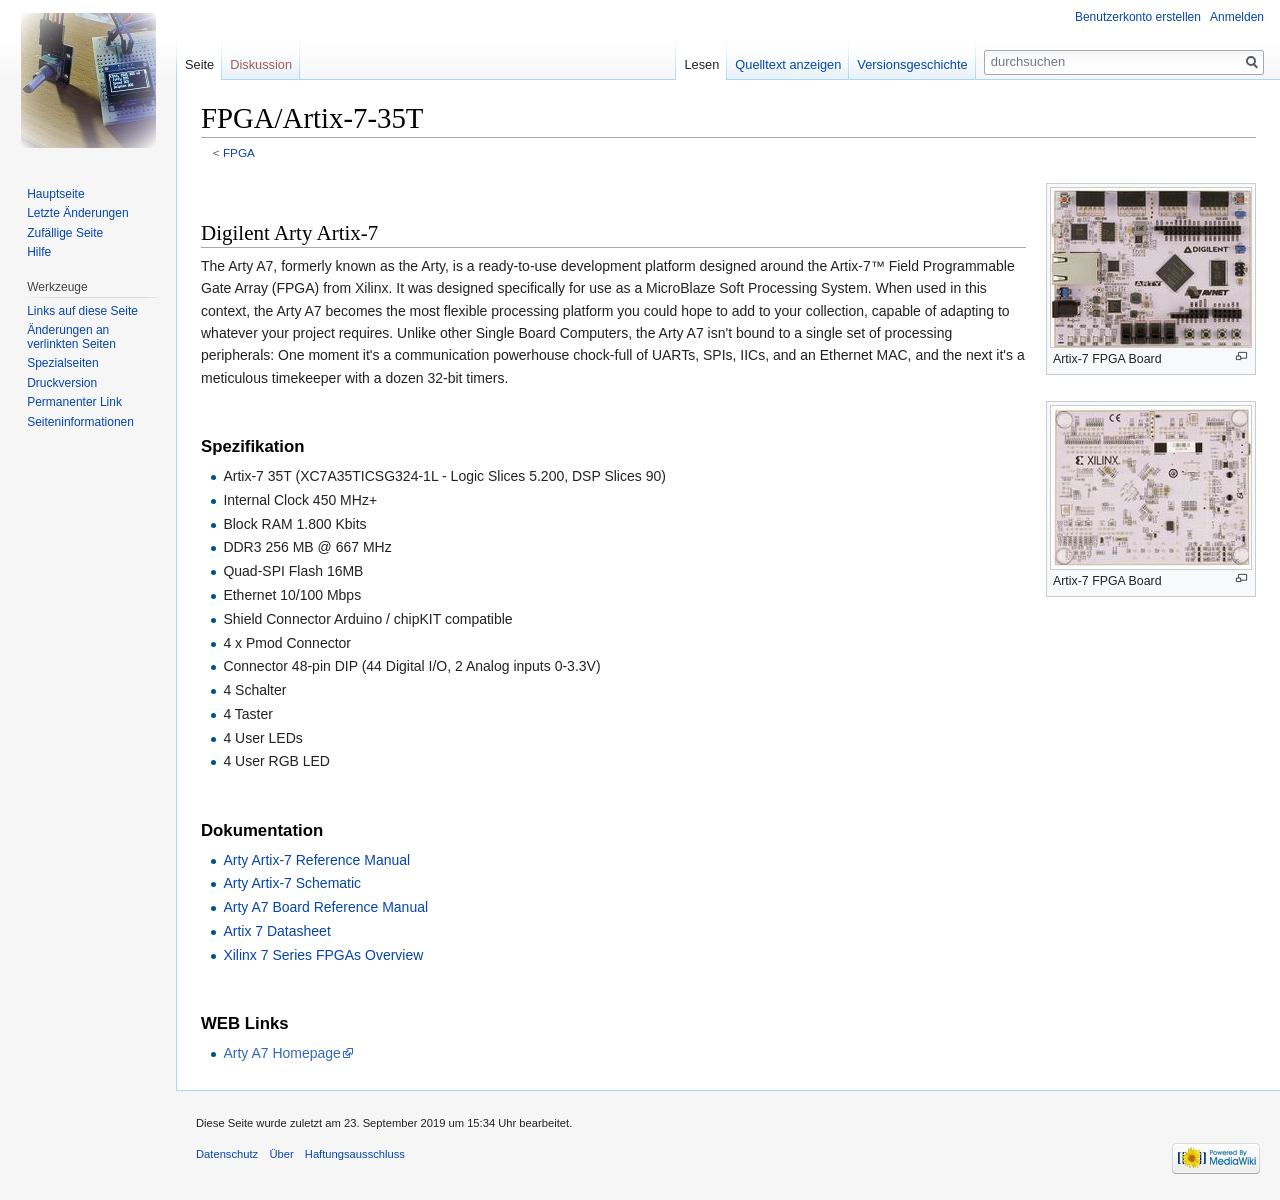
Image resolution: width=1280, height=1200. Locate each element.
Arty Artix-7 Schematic (292, 883)
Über (281, 1154)
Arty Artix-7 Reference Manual (316, 860)
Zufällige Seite (65, 233)
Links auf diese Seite (82, 311)
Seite (199, 64)
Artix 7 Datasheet (276, 931)
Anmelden (1237, 17)
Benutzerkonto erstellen (1138, 17)
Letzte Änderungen (77, 213)
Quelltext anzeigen (788, 64)
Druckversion (62, 383)
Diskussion (261, 64)
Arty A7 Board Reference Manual (325, 907)
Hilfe (39, 252)
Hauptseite (55, 194)
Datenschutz (227, 1154)
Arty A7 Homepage (282, 1053)
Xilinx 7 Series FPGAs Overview (323, 955)
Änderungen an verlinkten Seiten (71, 337)
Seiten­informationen (80, 422)
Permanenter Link (74, 402)
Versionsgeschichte (912, 64)
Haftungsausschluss (355, 1154)
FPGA (239, 152)
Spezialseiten (62, 363)
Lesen (701, 64)
